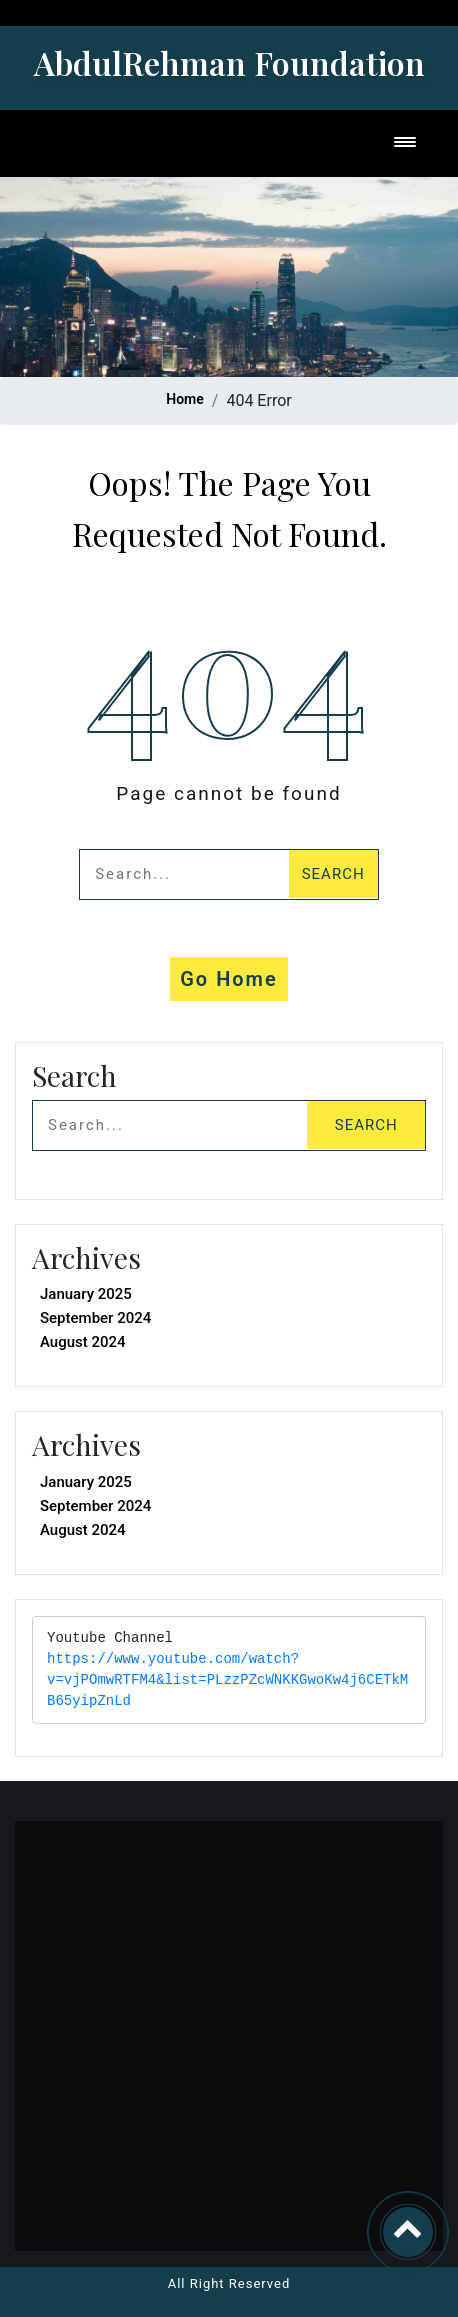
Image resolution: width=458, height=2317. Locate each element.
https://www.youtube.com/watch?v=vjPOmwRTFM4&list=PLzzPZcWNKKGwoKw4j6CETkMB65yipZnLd (227, 1680)
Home (185, 399)
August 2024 (83, 1342)
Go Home (229, 979)
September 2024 (95, 1318)
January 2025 (86, 1294)
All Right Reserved (229, 2283)
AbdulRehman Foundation (229, 62)
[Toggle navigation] (405, 143)
